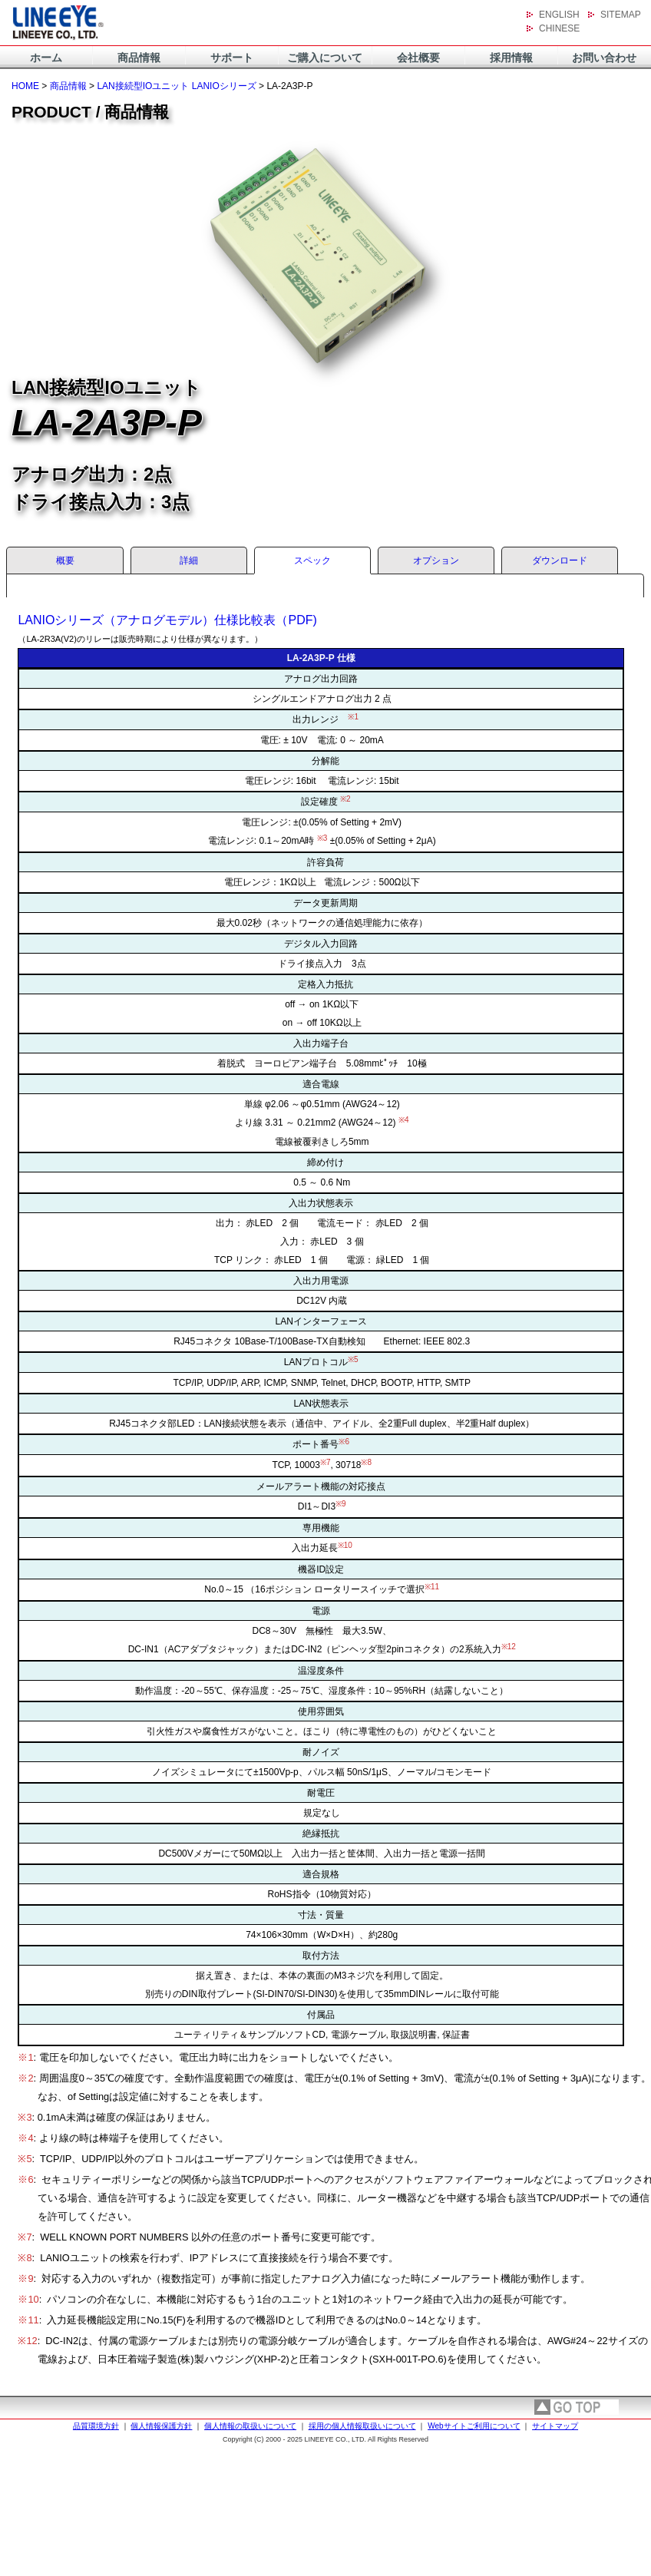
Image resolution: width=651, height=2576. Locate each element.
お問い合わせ (604, 57)
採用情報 (511, 57)
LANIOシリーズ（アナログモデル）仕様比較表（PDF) (167, 620)
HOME (25, 86)
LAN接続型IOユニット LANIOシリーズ (176, 86)
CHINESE (559, 28)
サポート (231, 57)
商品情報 (138, 57)
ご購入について (324, 57)
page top (576, 2407)
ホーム (46, 57)
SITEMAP (620, 14)
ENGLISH (559, 14)
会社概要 (418, 57)
